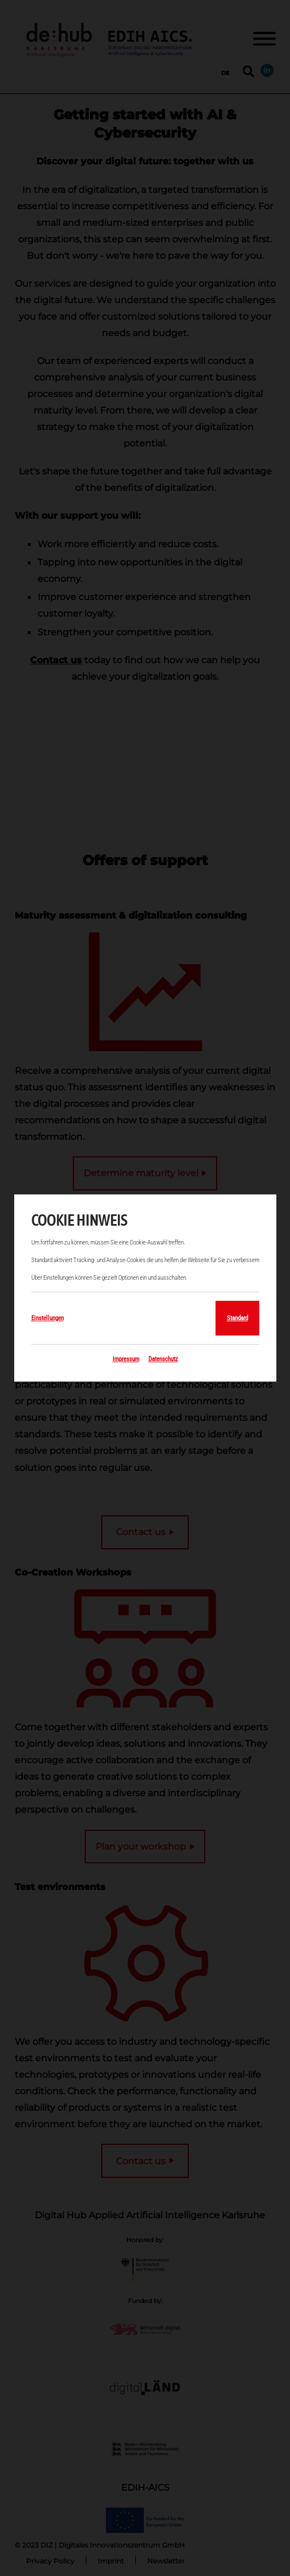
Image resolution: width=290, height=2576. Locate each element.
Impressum (126, 1359)
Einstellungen (47, 1318)
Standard (237, 1318)
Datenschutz (163, 1359)
